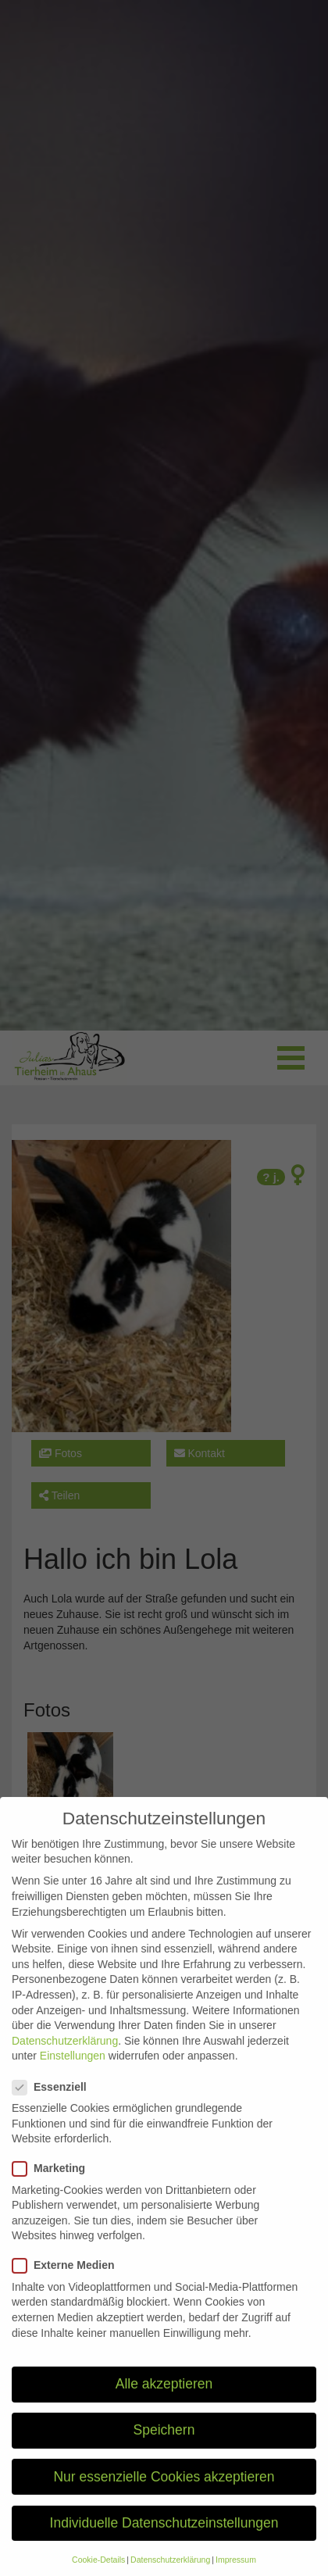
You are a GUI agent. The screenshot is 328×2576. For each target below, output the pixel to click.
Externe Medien (68, 2281)
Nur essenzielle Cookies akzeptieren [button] (163, 2492)
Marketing (53, 2185)
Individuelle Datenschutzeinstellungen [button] (164, 2538)
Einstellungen (72, 2072)
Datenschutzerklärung (65, 2056)
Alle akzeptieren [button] (164, 2400)
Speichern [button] (164, 2446)
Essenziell (54, 2102)
